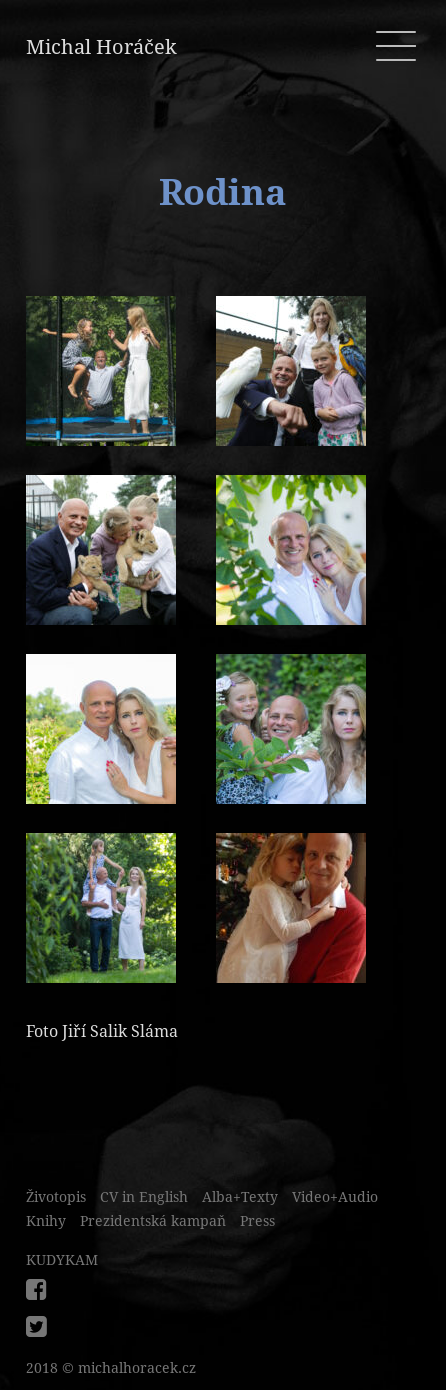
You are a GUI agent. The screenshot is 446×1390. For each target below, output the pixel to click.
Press (257, 1221)
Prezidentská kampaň (153, 1221)
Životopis (56, 1197)
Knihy (46, 1221)
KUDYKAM (62, 1260)
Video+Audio (335, 1197)
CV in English (144, 1197)
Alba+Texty (240, 1197)
